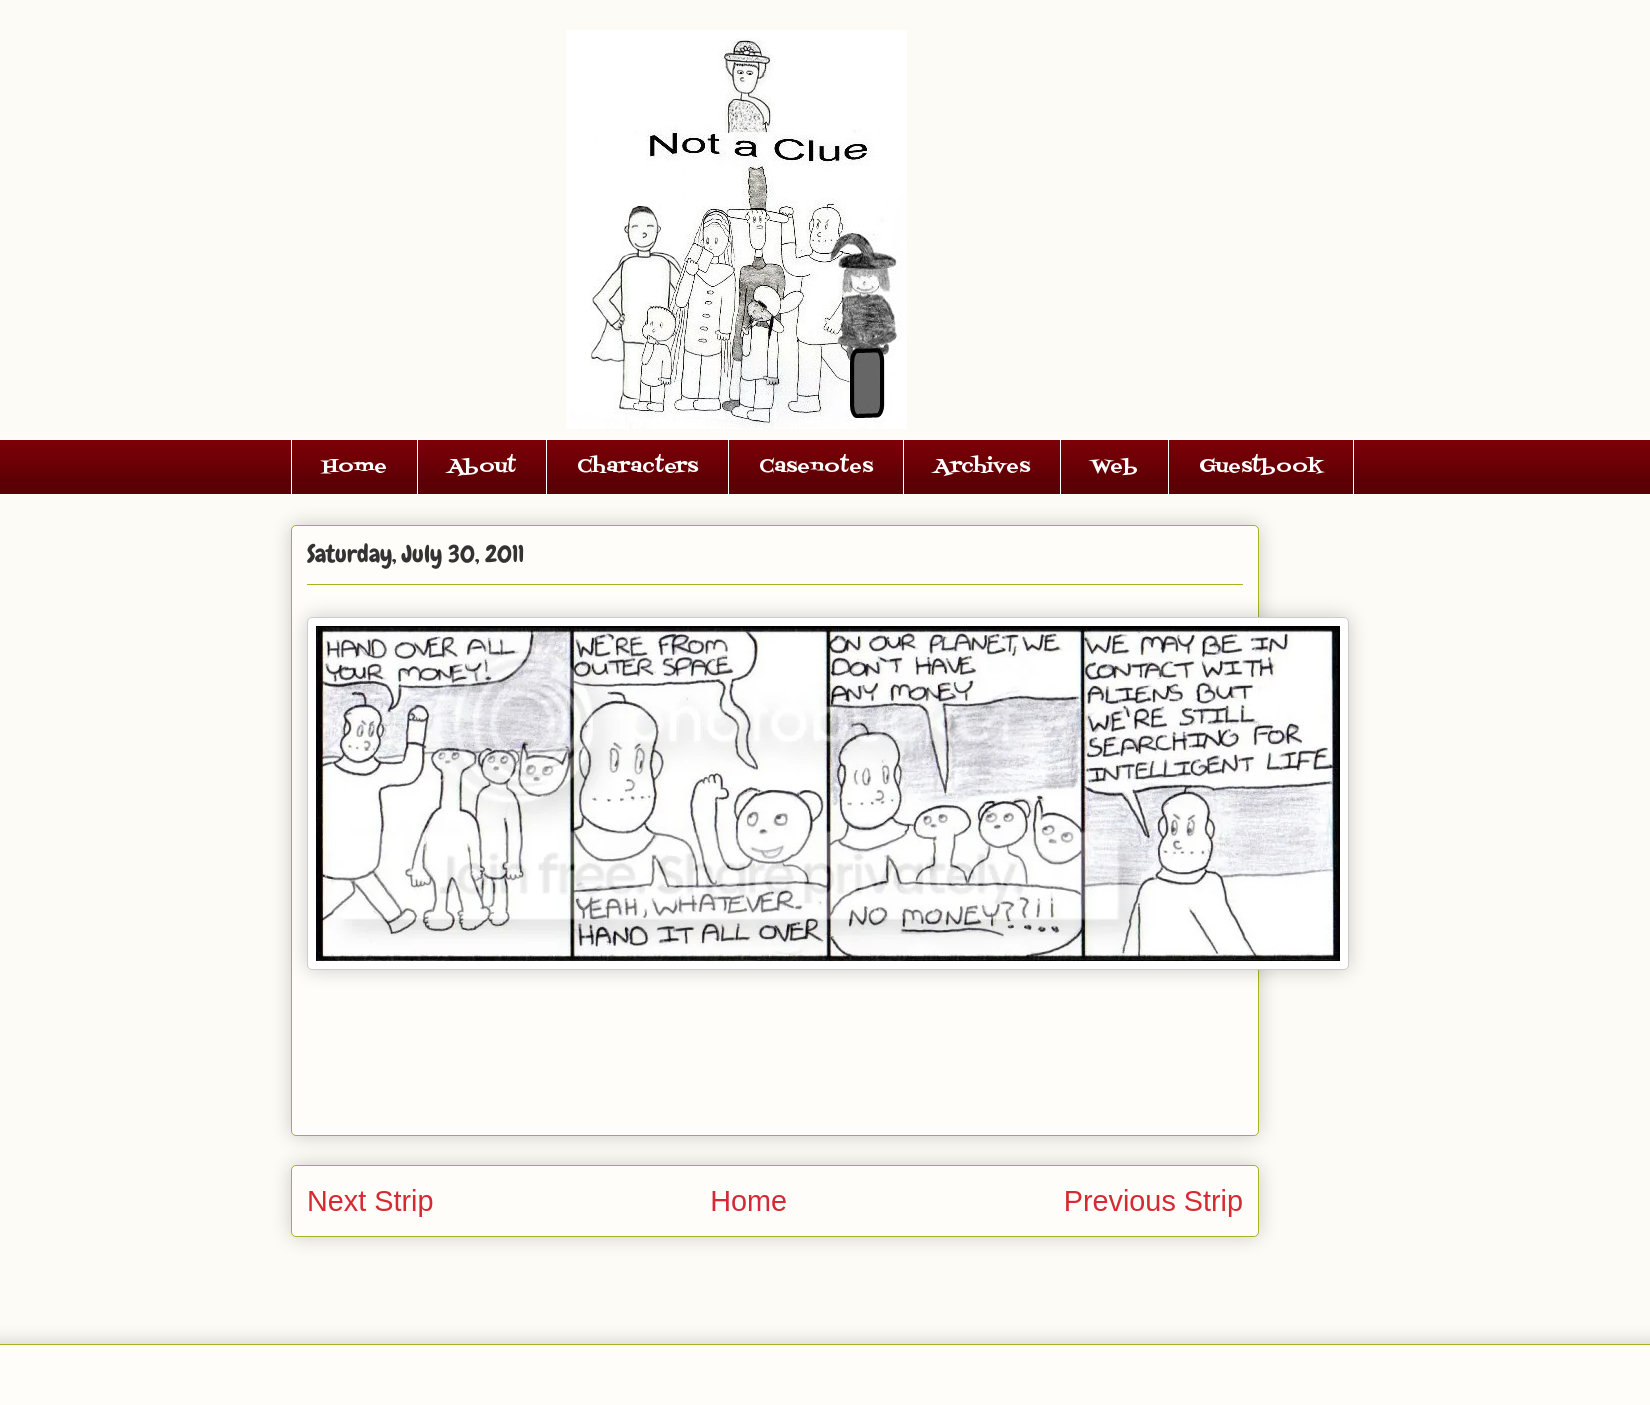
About (482, 467)
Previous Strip (1153, 1201)
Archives (982, 467)
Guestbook (1261, 467)
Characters (637, 467)
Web (1114, 467)
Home (354, 467)
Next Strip (370, 1201)
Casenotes (816, 467)
